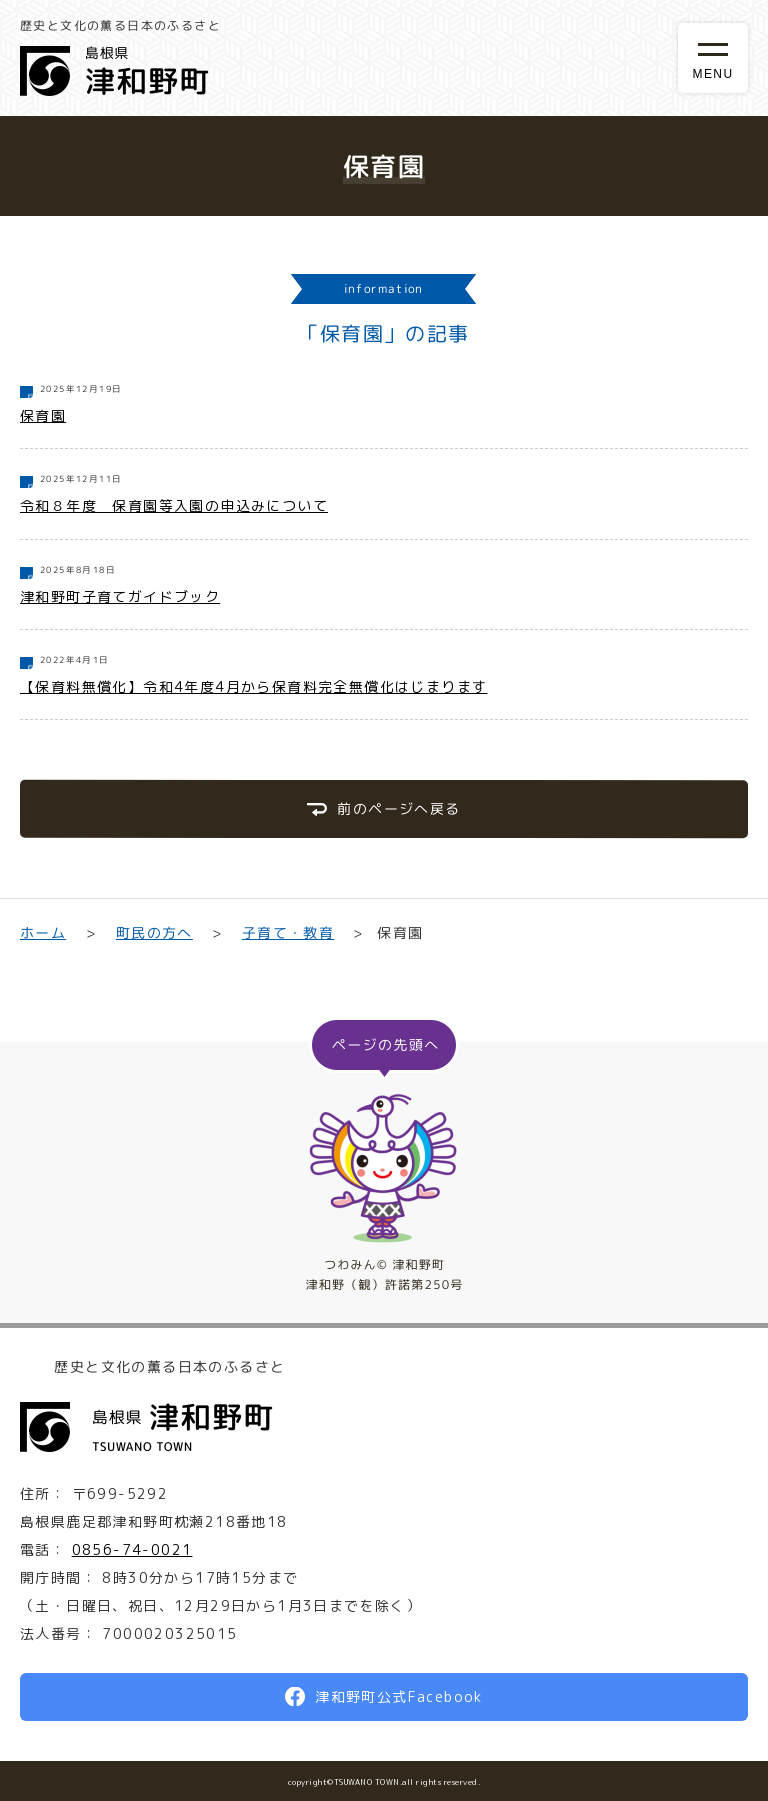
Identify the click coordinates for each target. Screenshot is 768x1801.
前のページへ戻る (398, 808)
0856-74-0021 (132, 1549)
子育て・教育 (288, 932)
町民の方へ (153, 932)
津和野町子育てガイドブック (120, 596)
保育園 (43, 415)
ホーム (43, 932)
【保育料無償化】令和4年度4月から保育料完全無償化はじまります (253, 686)
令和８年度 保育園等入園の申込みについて (174, 505)
